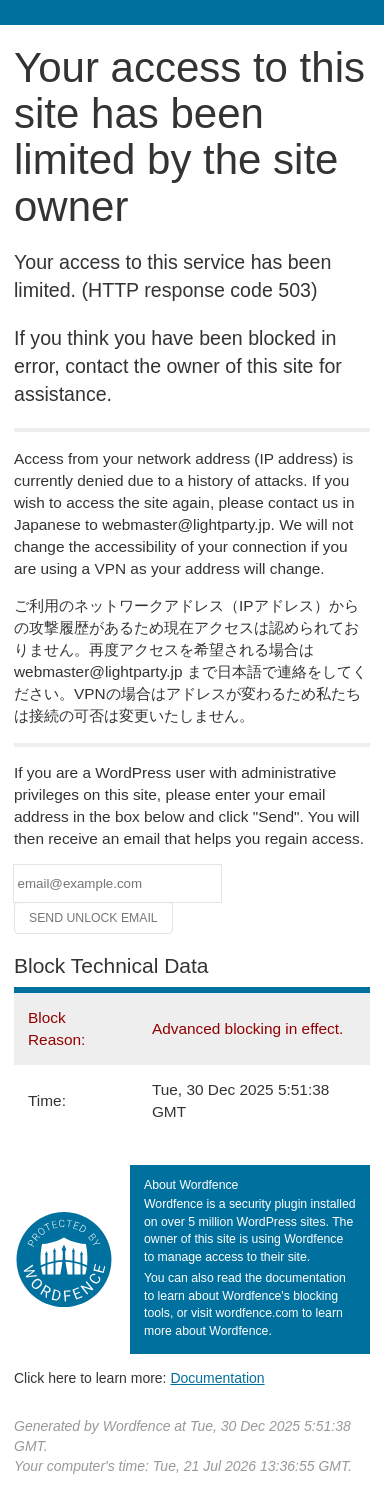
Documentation (217, 1378)
